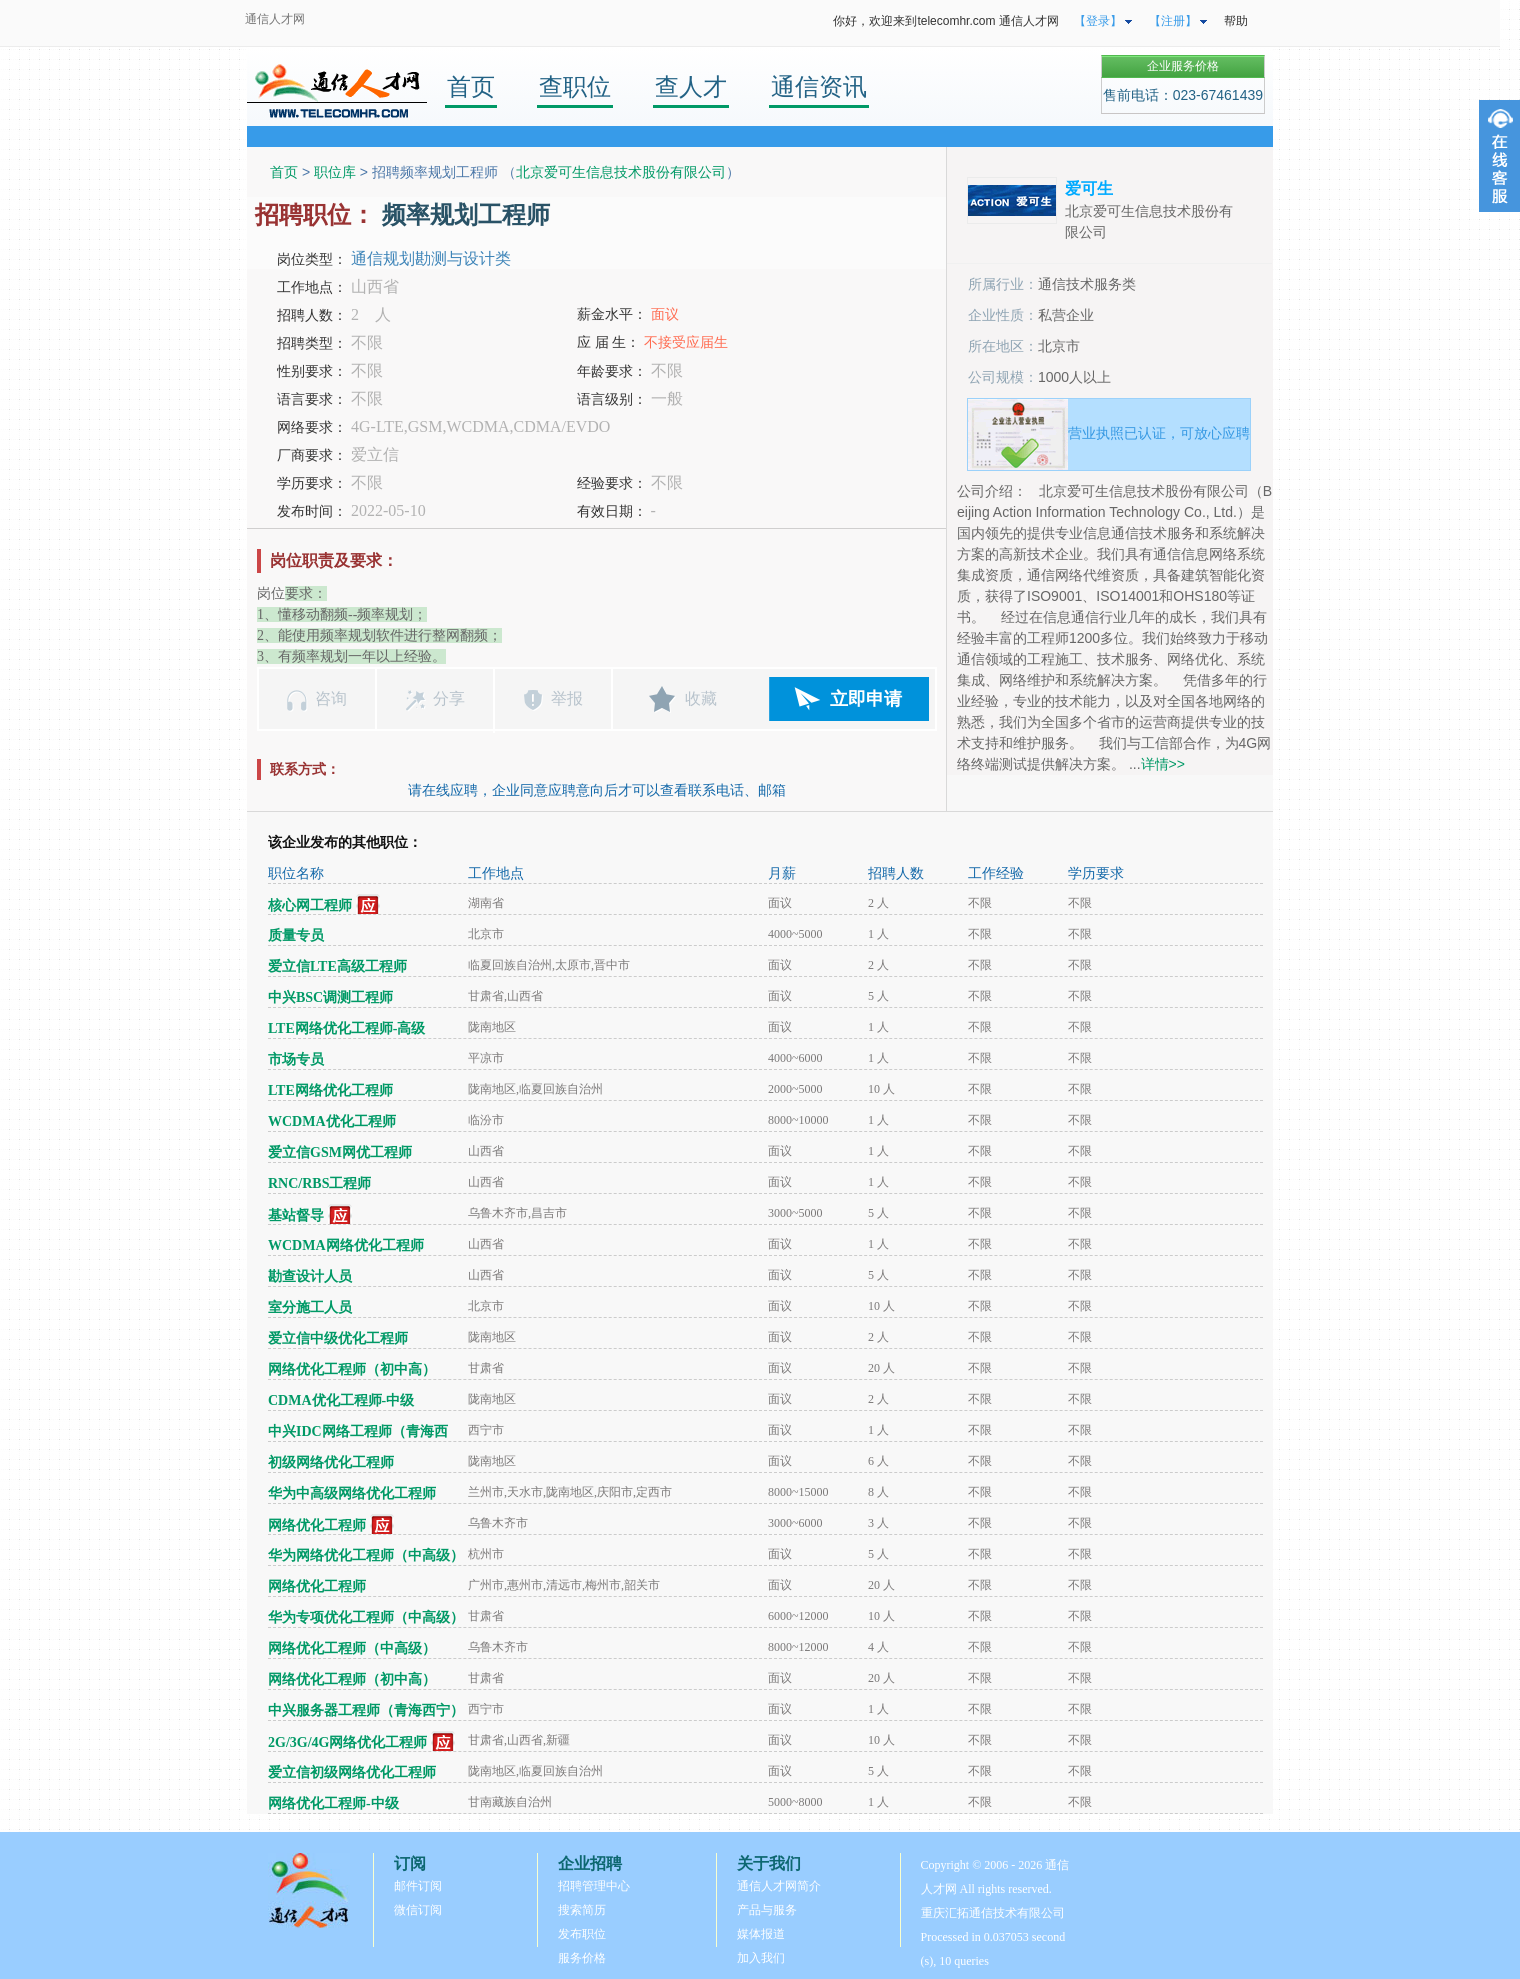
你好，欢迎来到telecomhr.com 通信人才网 (945, 21)
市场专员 (296, 1059)
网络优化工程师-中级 (333, 1803)
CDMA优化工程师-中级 (341, 1400)
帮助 (1236, 21)
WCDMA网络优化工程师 (346, 1245)
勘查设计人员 (310, 1276)
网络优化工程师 (317, 1525)
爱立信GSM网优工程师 (340, 1152)
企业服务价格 (1183, 66)
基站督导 (296, 1215)
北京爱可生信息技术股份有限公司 (621, 172)
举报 (567, 698)
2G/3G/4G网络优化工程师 (347, 1742)
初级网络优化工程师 (331, 1462)
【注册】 (1173, 21)
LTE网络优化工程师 (330, 1090)
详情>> (1163, 764)
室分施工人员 (310, 1307)
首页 (471, 86)
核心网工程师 (310, 905)
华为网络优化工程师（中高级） (366, 1555)
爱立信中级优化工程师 (338, 1338)
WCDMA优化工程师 (332, 1121)
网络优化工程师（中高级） (352, 1648)
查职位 (575, 86)
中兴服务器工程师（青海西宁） (366, 1710)
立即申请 (866, 699)
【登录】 (1098, 21)
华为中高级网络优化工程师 (352, 1493)
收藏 (701, 698)
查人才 (691, 86)
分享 (449, 698)
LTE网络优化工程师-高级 (346, 1028)
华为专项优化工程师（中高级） (366, 1617)
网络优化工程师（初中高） (352, 1369)
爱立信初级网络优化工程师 (352, 1772)
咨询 (331, 698)
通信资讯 (819, 86)
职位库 (335, 172)
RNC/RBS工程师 (319, 1183)
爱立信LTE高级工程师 (337, 966)
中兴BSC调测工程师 (330, 997)
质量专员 (296, 935)
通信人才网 (275, 19)
